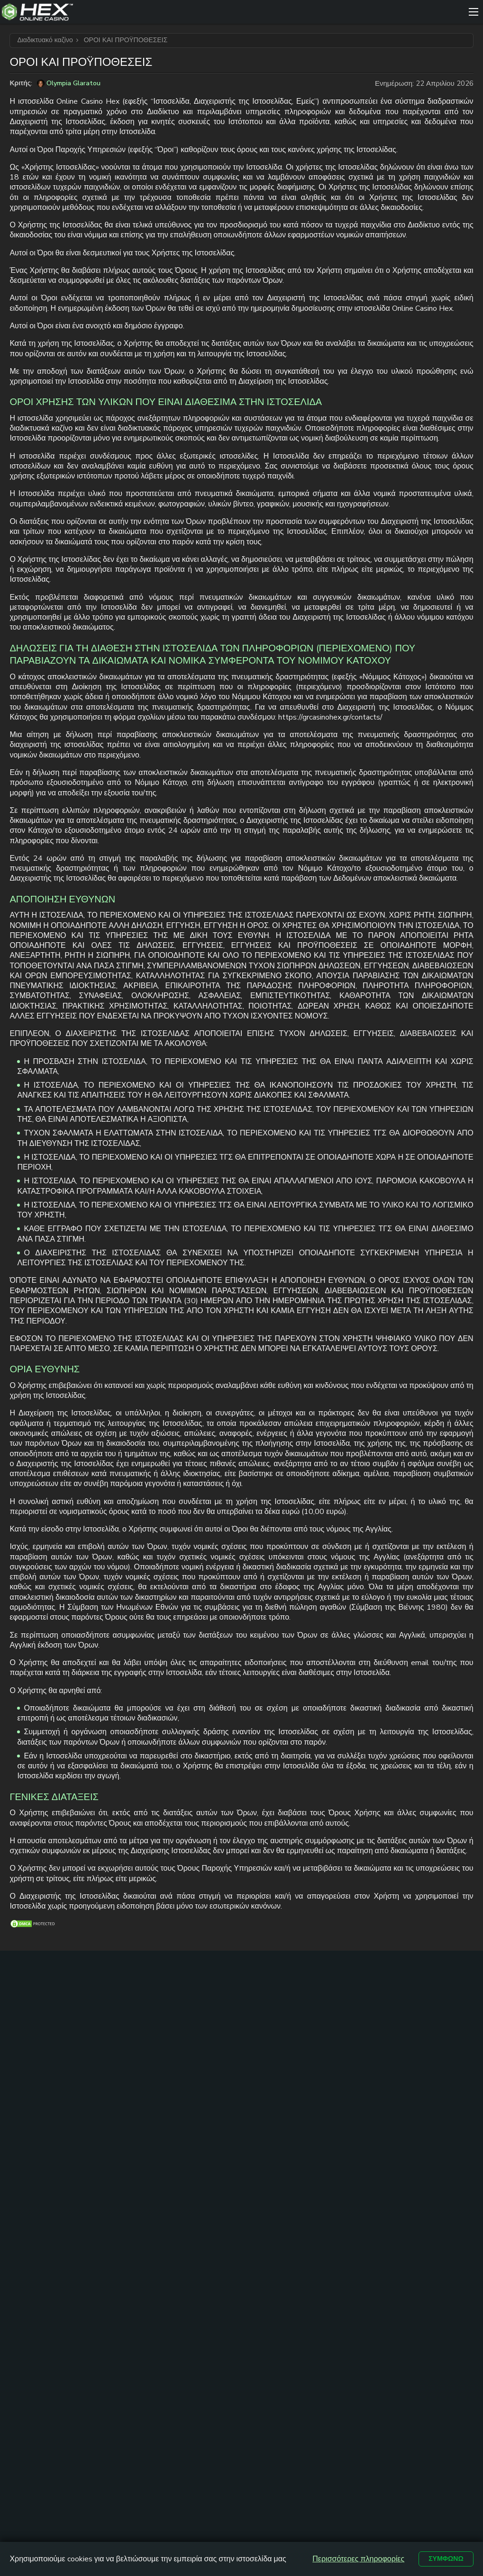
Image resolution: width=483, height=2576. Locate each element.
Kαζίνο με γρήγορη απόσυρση (278, 2134)
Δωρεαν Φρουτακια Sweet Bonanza (286, 2196)
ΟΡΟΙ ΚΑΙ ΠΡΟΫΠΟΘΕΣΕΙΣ (310, 2235)
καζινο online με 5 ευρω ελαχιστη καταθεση (228, 2080)
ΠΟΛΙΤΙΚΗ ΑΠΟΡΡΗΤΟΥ (239, 2249)
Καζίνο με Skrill (343, 2082)
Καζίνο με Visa (342, 2050)
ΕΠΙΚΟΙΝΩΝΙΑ (142, 2235)
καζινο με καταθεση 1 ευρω (220, 2050)
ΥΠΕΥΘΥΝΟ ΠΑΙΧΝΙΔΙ (407, 2235)
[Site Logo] (232, 11)
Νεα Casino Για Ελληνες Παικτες (287, 2087)
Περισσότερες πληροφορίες (354, 2558)
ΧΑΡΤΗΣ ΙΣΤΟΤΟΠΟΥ (215, 2235)
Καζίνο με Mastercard (336, 2065)
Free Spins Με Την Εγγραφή (341, 2098)
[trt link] (466, 2013)
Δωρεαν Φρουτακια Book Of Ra (288, 2165)
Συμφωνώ (444, 2558)
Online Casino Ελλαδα (282, 2065)
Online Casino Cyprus (282, 2045)
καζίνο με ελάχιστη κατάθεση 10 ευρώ (222, 2117)
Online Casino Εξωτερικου (282, 2108)
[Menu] (473, 11)
